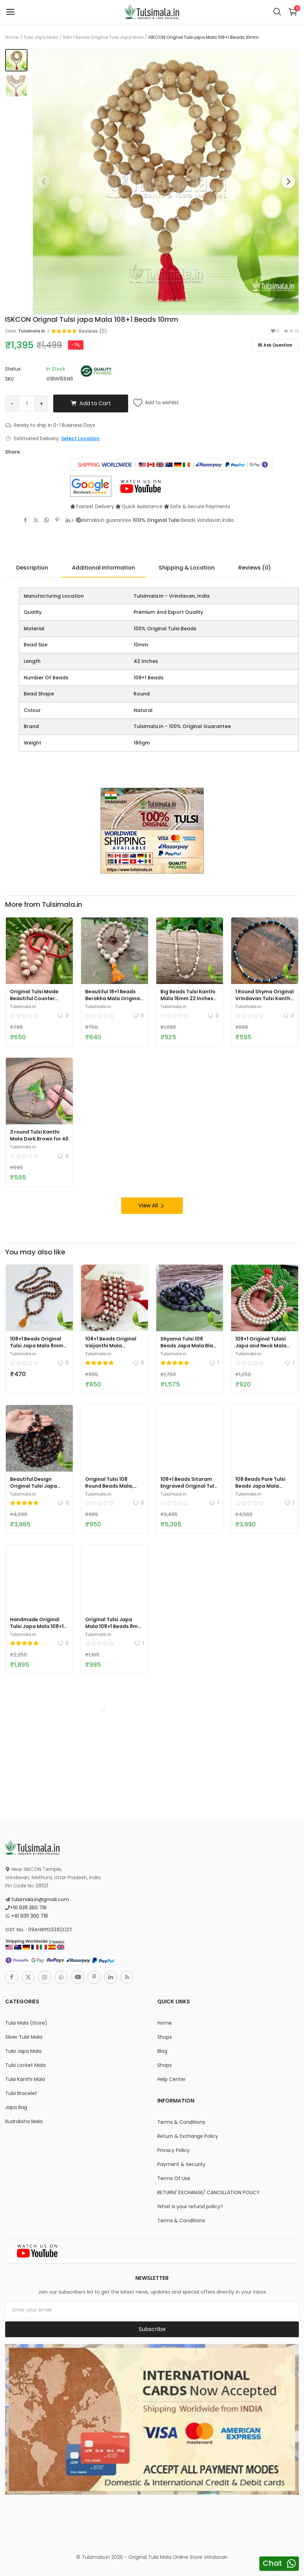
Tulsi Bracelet (21, 2092)
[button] (288, 181)
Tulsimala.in (31, 331)
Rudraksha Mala (24, 2121)
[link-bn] (152, 830)
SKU (9, 378)
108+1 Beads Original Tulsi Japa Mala (103, 37)
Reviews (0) (254, 568)
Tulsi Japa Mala (41, 37)
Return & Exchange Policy (187, 2135)
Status (13, 368)
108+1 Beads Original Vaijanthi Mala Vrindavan (110, 1345)
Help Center (171, 2078)
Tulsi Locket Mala (25, 2064)
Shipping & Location (187, 568)
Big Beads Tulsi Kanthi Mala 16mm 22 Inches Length (187, 998)
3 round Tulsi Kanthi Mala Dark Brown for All (39, 1135)
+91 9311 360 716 (28, 1907)
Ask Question (275, 345)
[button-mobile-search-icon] (277, 12)
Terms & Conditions (181, 2121)
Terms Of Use (173, 2178)
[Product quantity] (26, 403)
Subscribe (152, 2329)
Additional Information (103, 568)
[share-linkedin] (67, 520)
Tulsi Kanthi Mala (25, 2078)
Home (12, 37)
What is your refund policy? (190, 2206)
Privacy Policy (173, 2149)
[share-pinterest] (57, 520)
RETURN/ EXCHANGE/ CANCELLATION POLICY (208, 2192)
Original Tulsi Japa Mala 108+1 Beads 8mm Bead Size (114, 1626)
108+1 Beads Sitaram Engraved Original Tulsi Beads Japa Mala (189, 1485)
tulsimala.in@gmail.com (40, 1899)
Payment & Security (181, 2164)
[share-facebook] (25, 520)
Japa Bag (16, 2107)
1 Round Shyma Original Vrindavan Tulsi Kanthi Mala (264, 998)
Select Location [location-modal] (80, 438)
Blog (162, 2050)
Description (32, 568)
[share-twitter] (35, 520)
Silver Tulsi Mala (23, 2036)
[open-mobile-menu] (10, 12)
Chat (272, 2563)
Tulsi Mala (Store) (26, 2022)
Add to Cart (91, 403)
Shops (164, 2036)
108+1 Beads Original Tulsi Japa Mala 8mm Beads (36, 1345)
